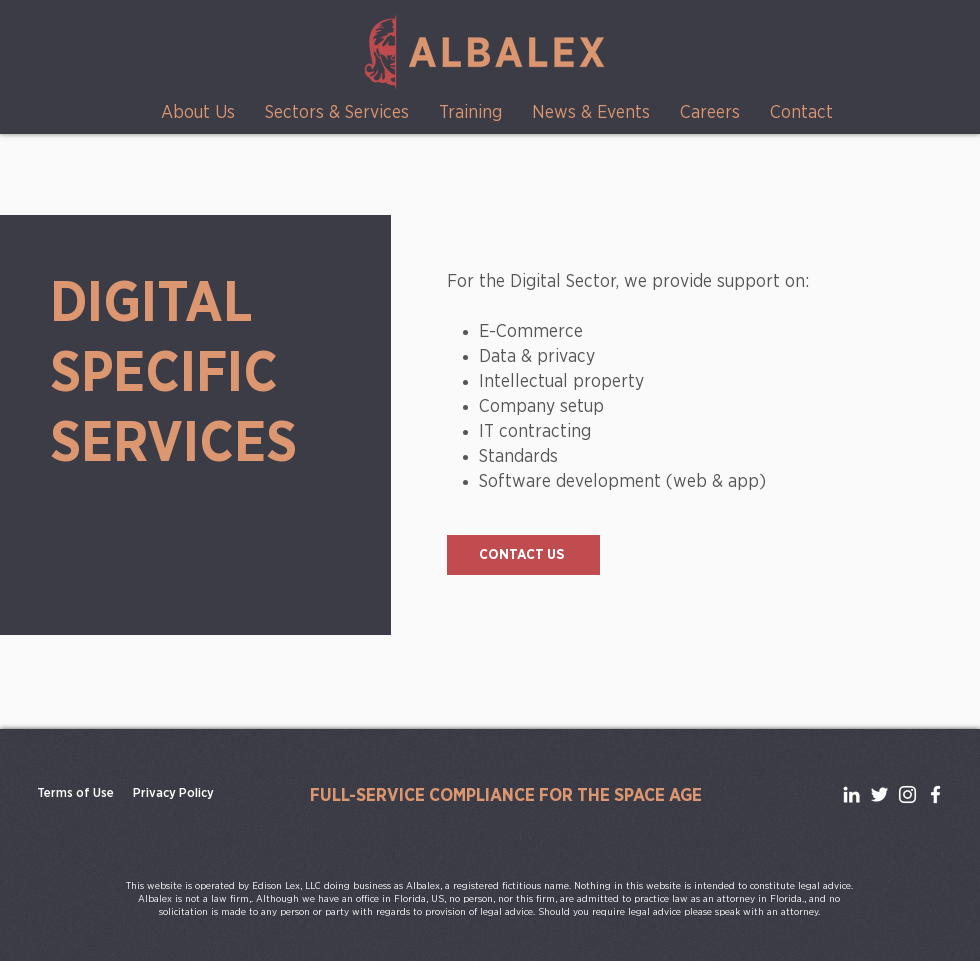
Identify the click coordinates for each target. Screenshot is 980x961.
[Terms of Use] (75, 794)
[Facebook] (935, 794)
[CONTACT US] (523, 555)
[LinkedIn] (851, 794)
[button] (198, 113)
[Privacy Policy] (173, 794)
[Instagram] (907, 794)
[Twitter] (879, 794)
